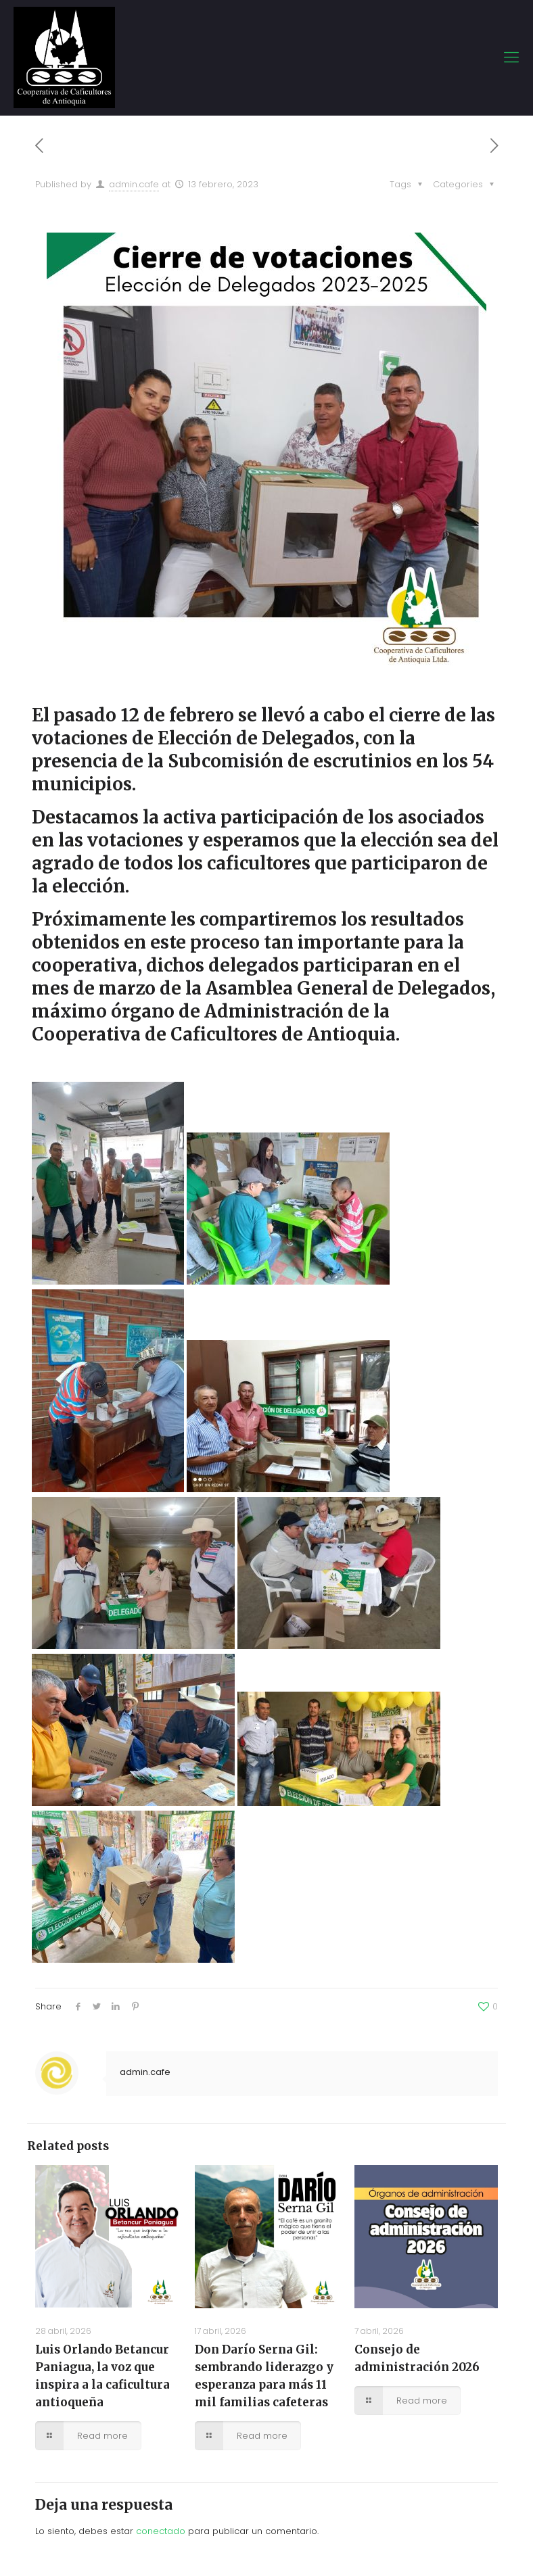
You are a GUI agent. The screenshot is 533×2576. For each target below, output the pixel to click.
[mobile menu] (511, 57)
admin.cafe (134, 184)
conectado (160, 2531)
